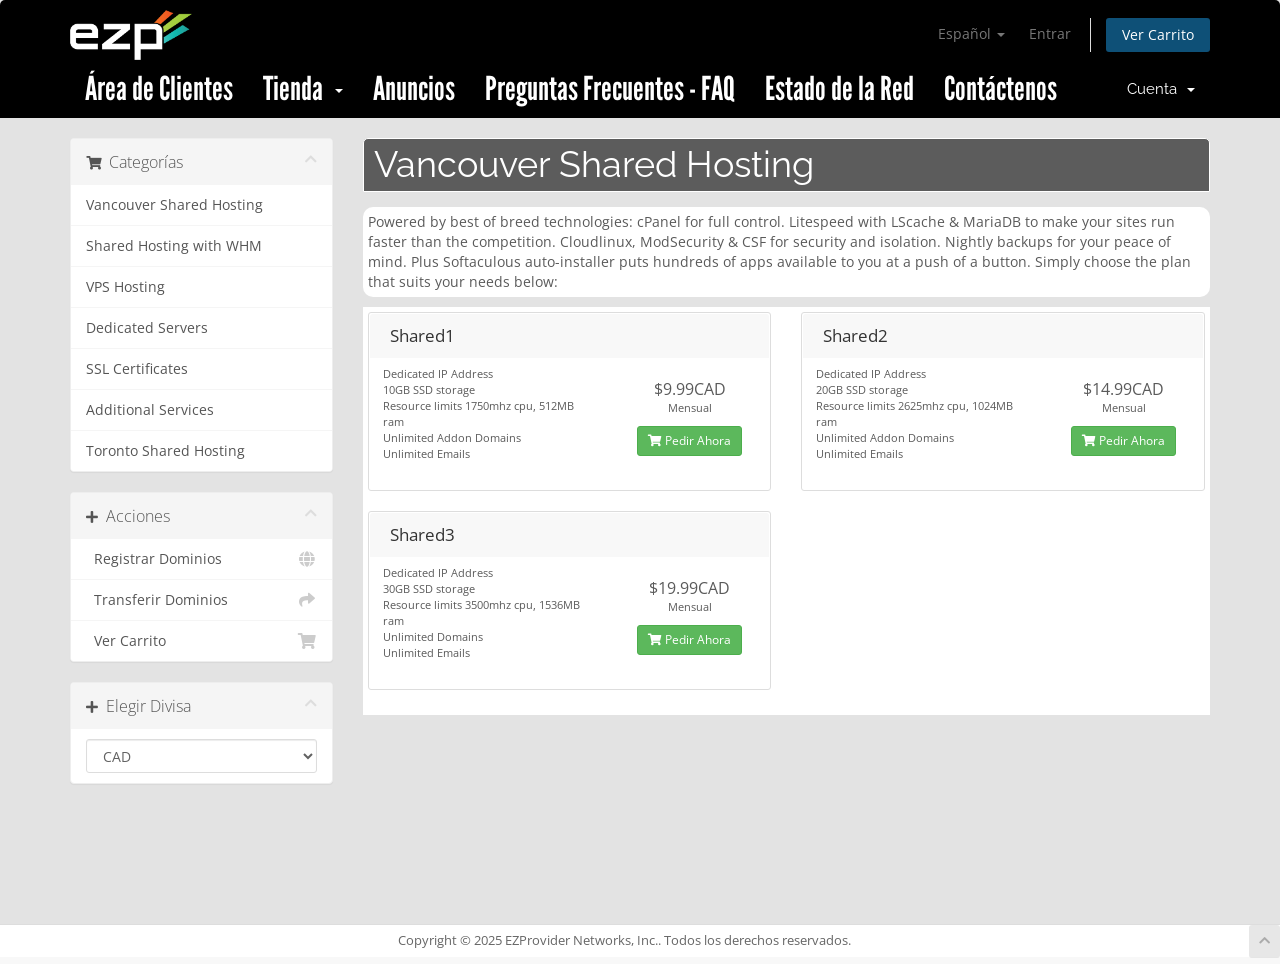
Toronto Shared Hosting (165, 451)
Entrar (1050, 33)
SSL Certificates (137, 369)
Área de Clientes (159, 89)
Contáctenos (1000, 89)
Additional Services (150, 410)
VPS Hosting (125, 287)
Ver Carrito (1158, 34)
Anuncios (414, 89)
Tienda (303, 89)
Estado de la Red (839, 89)
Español (971, 33)
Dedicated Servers (147, 328)
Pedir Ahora (689, 440)
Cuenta (1161, 89)
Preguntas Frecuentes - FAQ (610, 89)
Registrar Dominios (201, 559)
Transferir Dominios (201, 600)
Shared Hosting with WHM (174, 246)
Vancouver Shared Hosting (174, 205)
